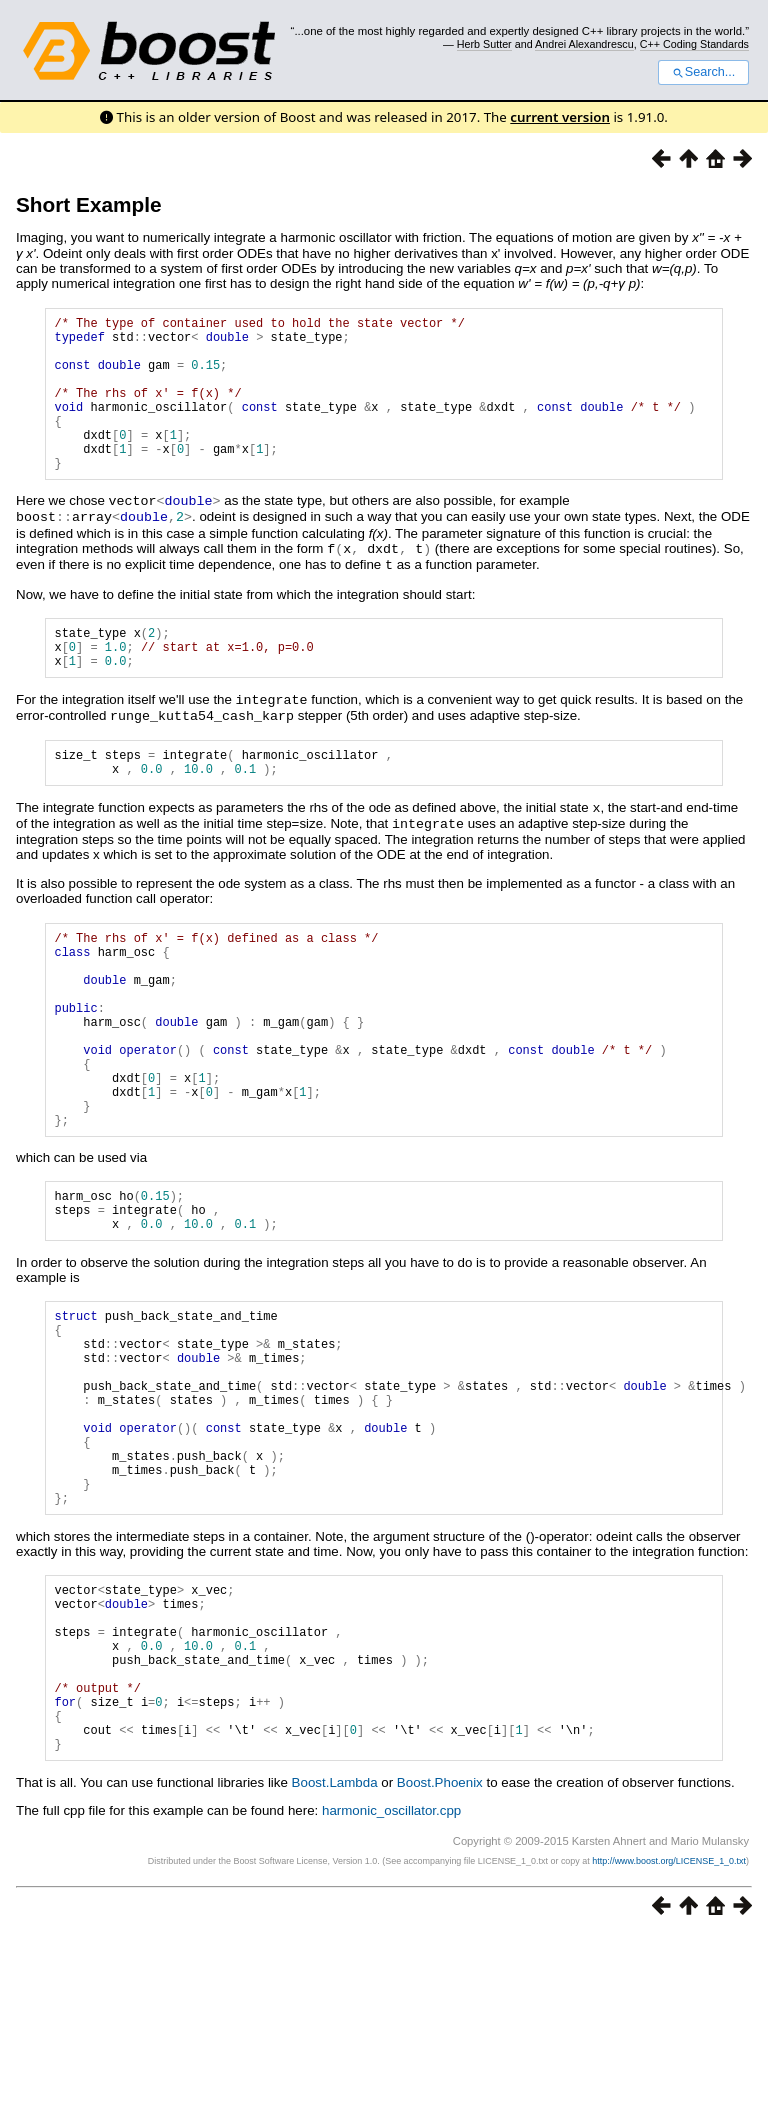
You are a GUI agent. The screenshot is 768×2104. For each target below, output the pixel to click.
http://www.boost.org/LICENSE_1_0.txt (669, 2030)
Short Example (89, 204)
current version (560, 117)
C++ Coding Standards (694, 44)
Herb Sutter (484, 44)
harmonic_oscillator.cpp (391, 1979)
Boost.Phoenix (440, 1951)
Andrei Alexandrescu (584, 44)
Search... (703, 72)
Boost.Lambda (335, 1951)
